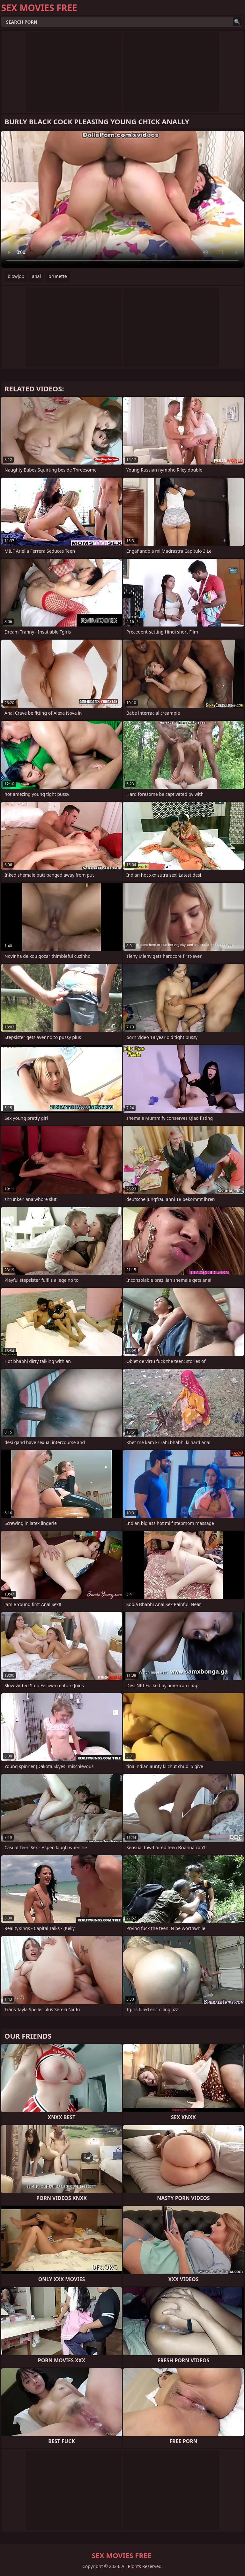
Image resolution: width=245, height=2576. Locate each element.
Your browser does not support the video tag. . (122, 199)
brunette (57, 276)
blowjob (16, 276)
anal (36, 276)
